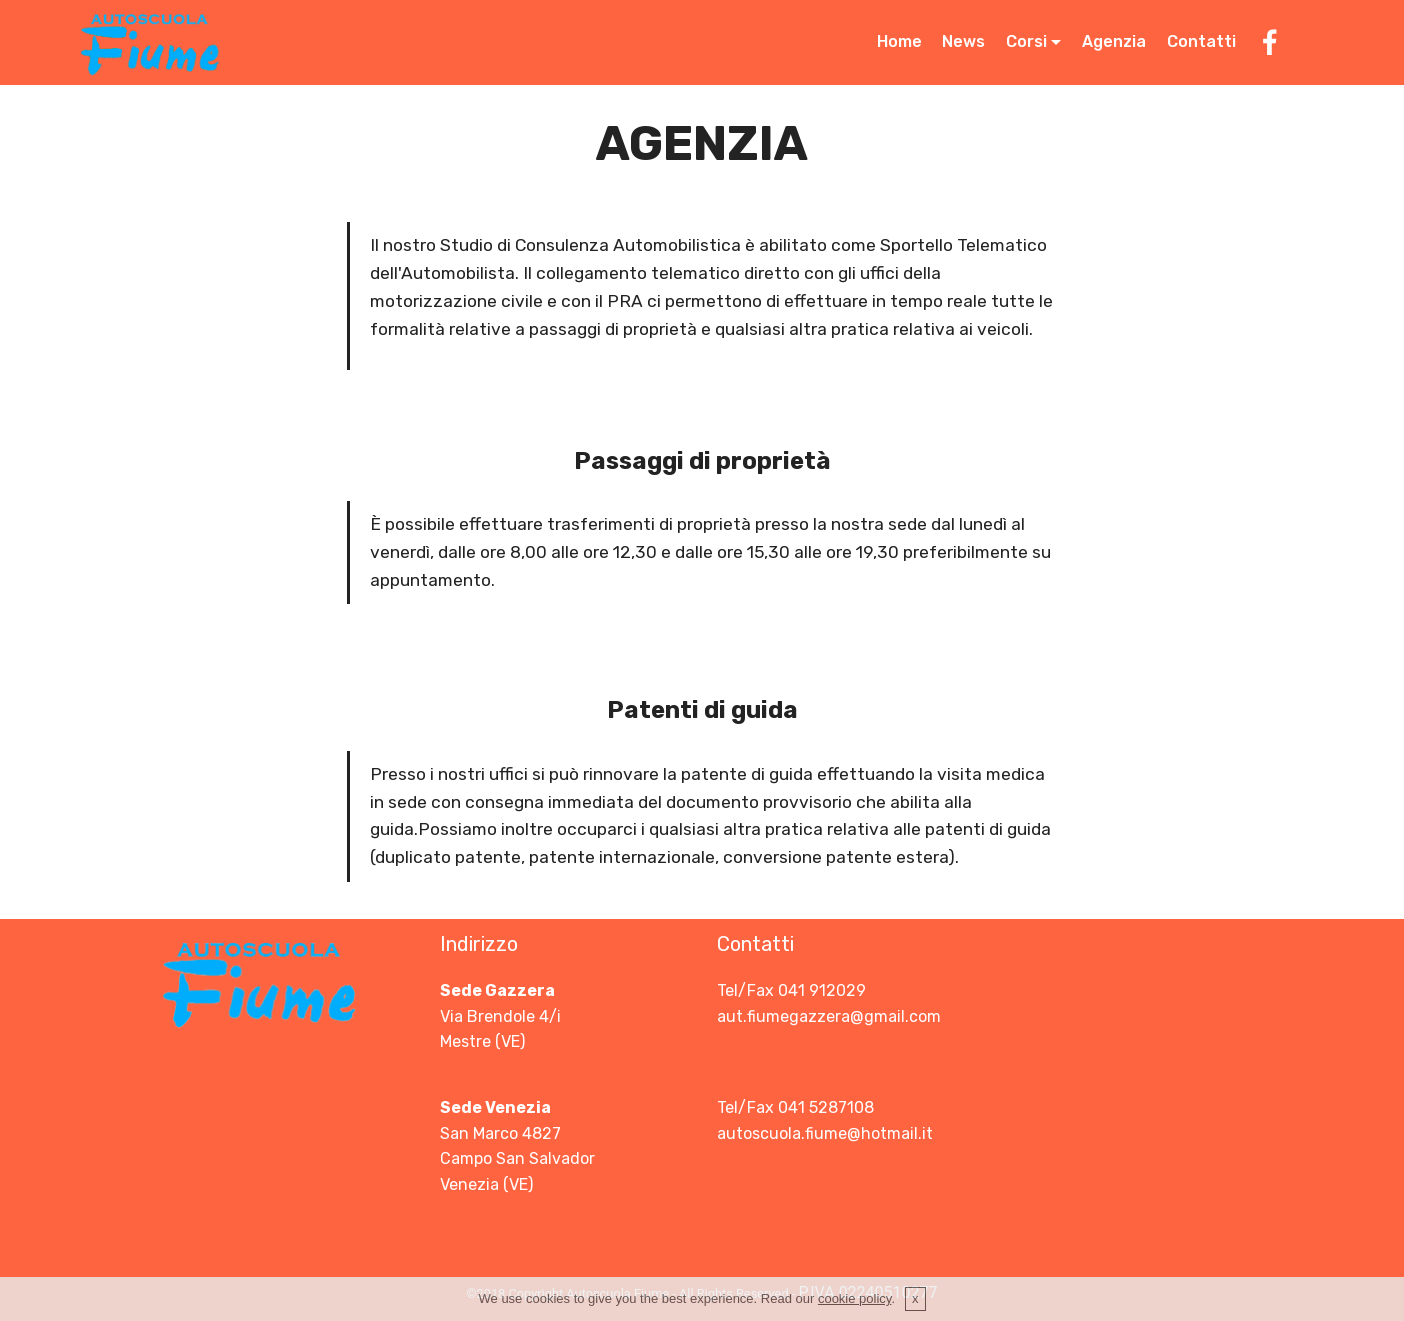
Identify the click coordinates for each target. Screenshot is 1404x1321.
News (963, 41)
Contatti (1201, 41)
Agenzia (1114, 41)
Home (899, 41)
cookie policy (854, 1305)
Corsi (1026, 41)
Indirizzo (479, 944)
